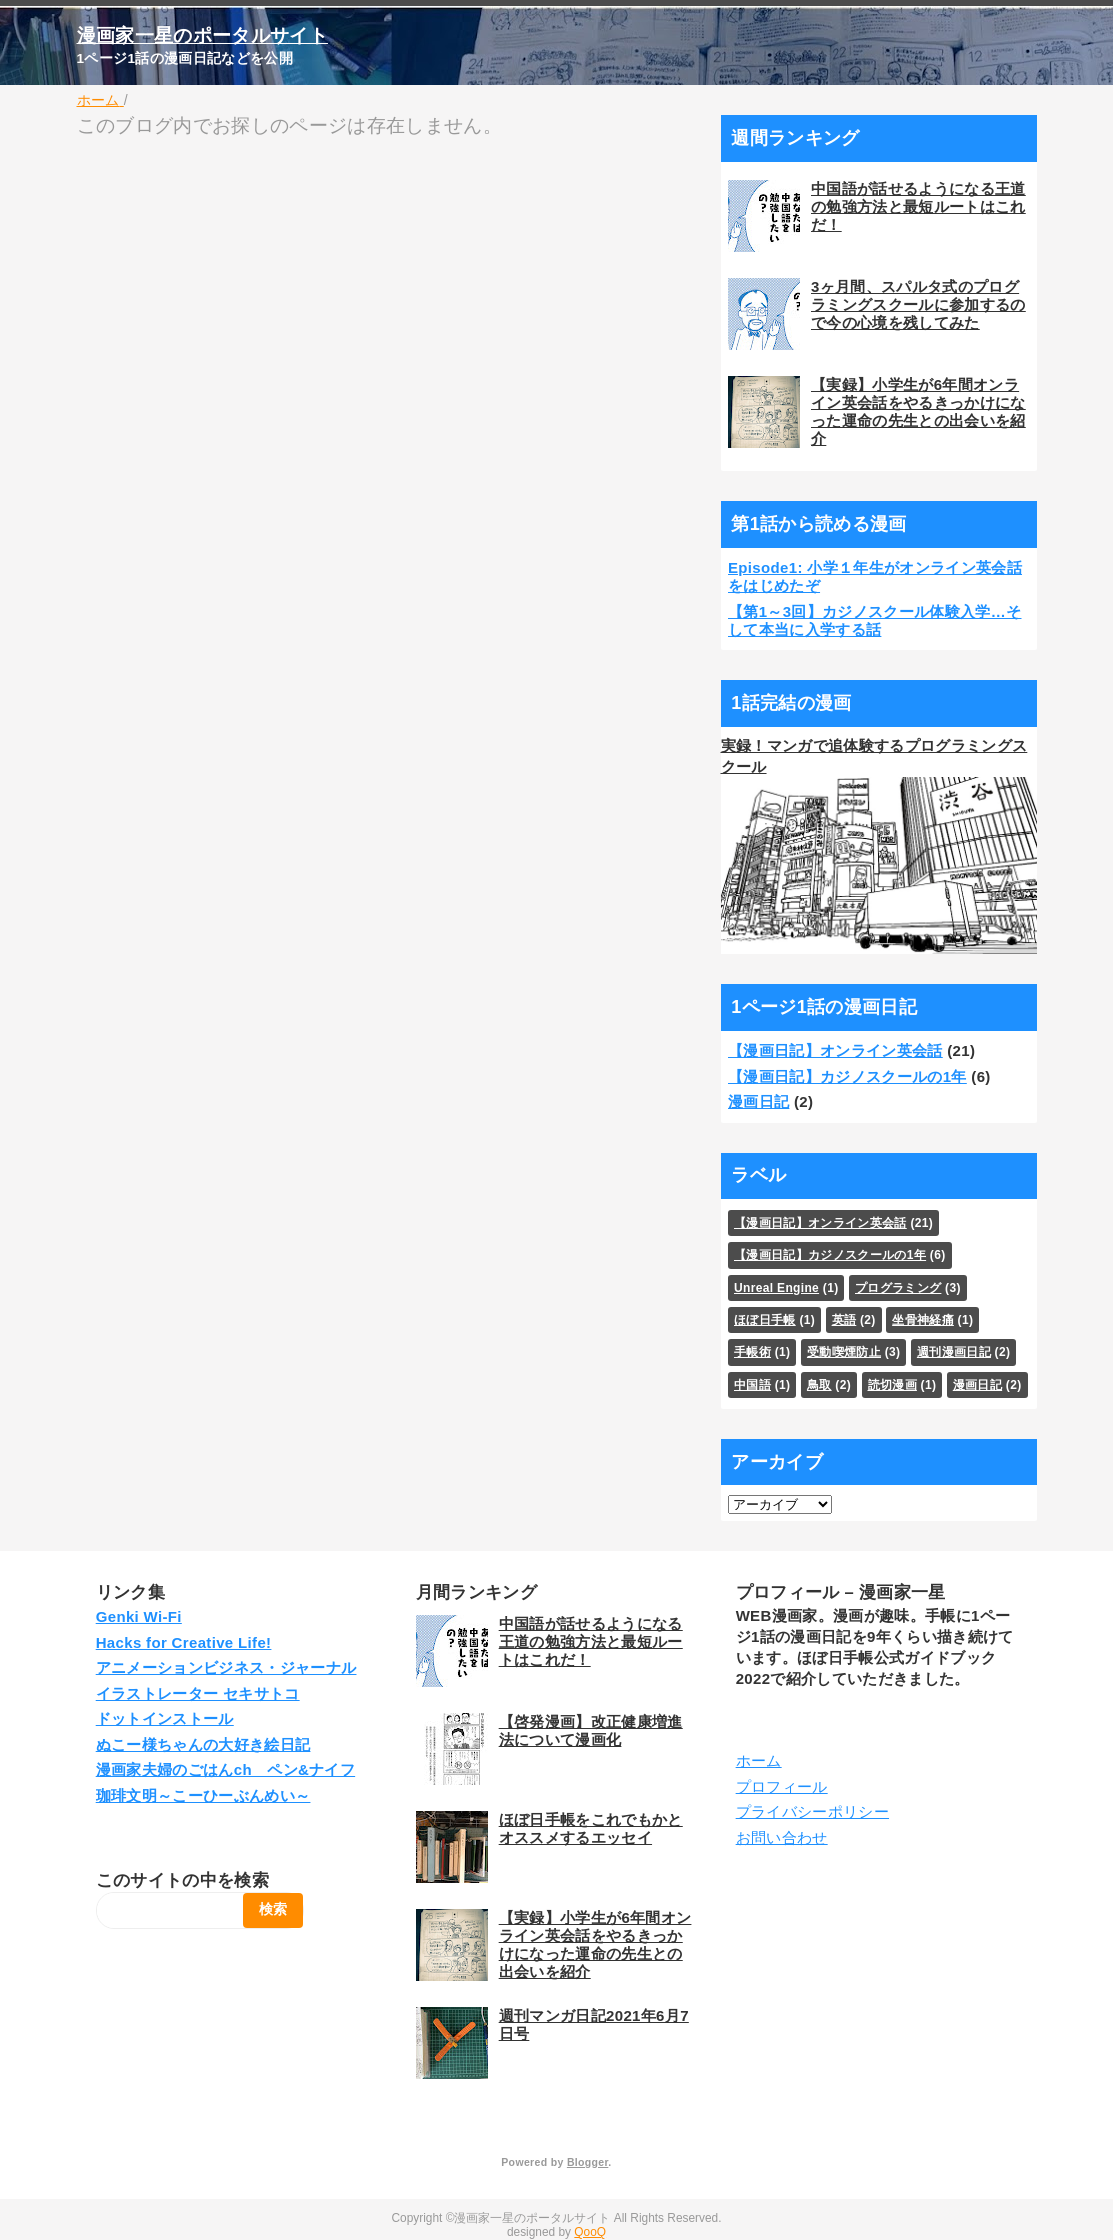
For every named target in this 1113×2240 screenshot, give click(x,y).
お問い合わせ (782, 1837)
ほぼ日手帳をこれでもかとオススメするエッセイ (591, 1828)
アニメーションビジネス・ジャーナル (226, 1667)
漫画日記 (758, 1101)
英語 (844, 1320)
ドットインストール (165, 1718)
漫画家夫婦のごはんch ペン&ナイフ (225, 1769)
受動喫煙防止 (844, 1352)
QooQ (590, 2232)
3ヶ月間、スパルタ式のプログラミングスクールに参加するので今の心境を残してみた (918, 304)
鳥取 (819, 1385)
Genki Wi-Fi (139, 1616)
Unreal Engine (776, 1288)
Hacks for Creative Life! (184, 1642)
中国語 (752, 1385)
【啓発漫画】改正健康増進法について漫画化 (591, 1730)
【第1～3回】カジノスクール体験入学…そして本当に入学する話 (875, 620)
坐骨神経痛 (923, 1320)
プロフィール (782, 1786)
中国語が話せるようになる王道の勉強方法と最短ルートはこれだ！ (918, 206)
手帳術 (752, 1352)
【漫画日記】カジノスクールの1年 (847, 1076)
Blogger (587, 2162)
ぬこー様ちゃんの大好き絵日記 (203, 1744)
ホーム (759, 1760)
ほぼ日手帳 (765, 1320)
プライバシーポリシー (812, 1811)
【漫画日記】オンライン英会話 (835, 1050)
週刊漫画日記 (954, 1352)
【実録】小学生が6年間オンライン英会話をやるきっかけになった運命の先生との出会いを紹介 (918, 411)
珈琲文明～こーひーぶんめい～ (203, 1795)
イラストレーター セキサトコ (198, 1693)
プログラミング (898, 1288)
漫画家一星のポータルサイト (202, 35)
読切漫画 (892, 1385)
